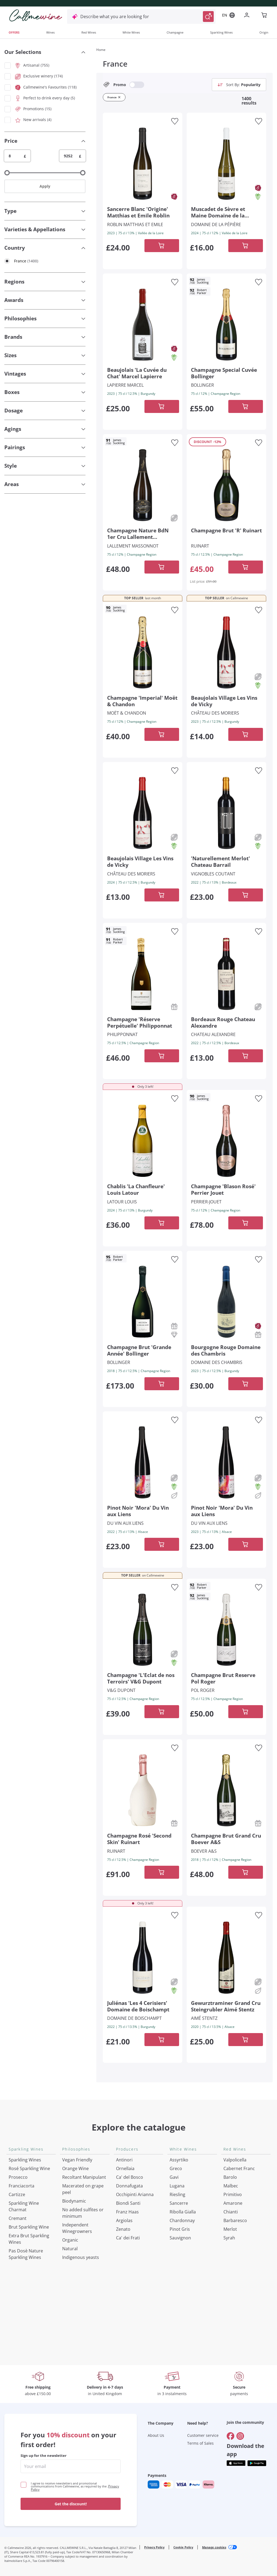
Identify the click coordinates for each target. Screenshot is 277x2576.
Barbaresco (235, 2220)
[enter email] (71, 2466)
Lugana (177, 2186)
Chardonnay (182, 2220)
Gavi (174, 2177)
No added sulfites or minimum (83, 2213)
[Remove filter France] (119, 97)
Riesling (177, 2194)
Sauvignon (180, 2238)
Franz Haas (127, 2212)
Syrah (229, 2238)
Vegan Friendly (77, 2160)
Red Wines (88, 32)
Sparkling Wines (221, 32)
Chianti (230, 2212)
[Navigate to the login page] (247, 15)
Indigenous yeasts (80, 2257)
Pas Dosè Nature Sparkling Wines (26, 2254)
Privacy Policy (154, 2547)
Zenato (123, 2229)
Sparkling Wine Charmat (24, 2206)
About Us (156, 2435)
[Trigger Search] (208, 16)
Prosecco (18, 2177)
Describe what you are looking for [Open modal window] (114, 16)
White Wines (131, 32)
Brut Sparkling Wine (29, 2227)
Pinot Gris (180, 2229)
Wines (50, 32)
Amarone (232, 2203)
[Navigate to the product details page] (142, 162)
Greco (176, 2168)
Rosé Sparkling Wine (29, 2168)
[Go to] (230, 2436)
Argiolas (124, 2220)
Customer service (203, 2435)
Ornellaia (125, 2168)
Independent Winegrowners (77, 2228)
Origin (263, 32)
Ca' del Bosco (129, 2177)
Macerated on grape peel (83, 2189)
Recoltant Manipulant (84, 2177)
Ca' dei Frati (128, 2238)
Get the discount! (71, 2503)
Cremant (18, 2218)
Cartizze (17, 2194)
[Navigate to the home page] (36, 15)
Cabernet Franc (239, 2168)
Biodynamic (74, 2201)
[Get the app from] (236, 2463)
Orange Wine (75, 2168)
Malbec (230, 2186)
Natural (70, 2249)
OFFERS (14, 32)
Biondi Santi (128, 2203)
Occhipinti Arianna (135, 2194)
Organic (70, 2240)
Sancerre (179, 2203)
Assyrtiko (179, 2160)
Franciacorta (21, 2186)
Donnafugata (129, 2186)
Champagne (175, 32)
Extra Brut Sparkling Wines (29, 2239)
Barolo (230, 2177)
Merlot (230, 2229)
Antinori (124, 2160)
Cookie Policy (183, 2547)
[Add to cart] (161, 245)
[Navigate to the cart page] (264, 15)
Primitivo (232, 2194)
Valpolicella (234, 2160)
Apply (44, 186)
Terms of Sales (200, 2443)
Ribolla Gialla (183, 2212)
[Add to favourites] (174, 121)
